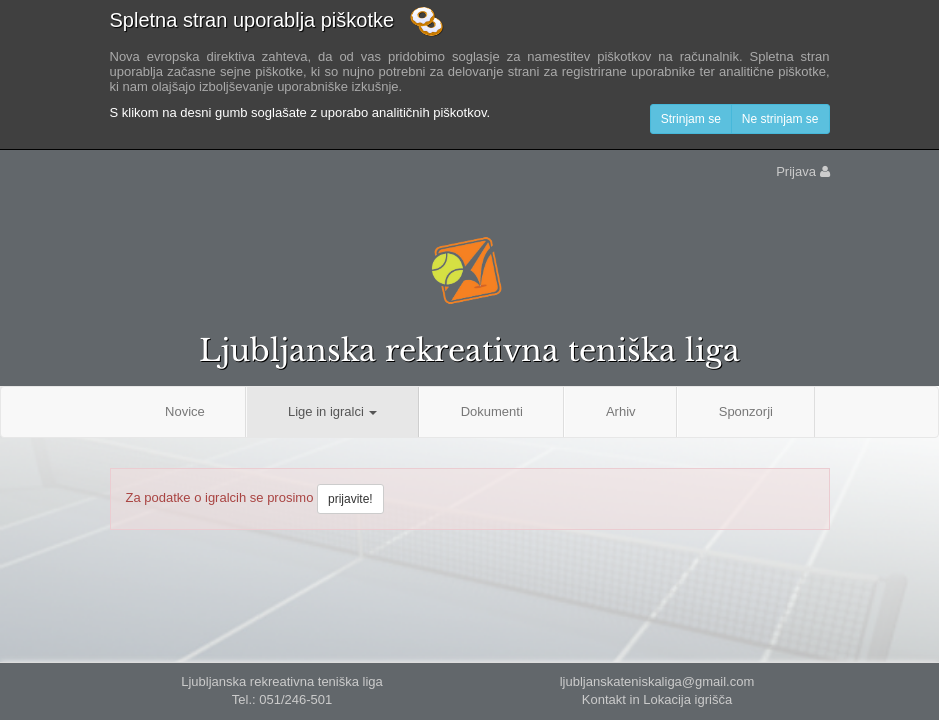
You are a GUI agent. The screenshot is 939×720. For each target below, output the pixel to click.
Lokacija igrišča (687, 699)
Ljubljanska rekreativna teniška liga (469, 350)
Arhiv (621, 411)
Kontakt (604, 699)
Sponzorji (746, 411)
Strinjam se (691, 119)
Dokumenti (492, 411)
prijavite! (350, 499)
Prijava (802, 171)
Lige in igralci (333, 411)
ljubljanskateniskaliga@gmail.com (657, 681)
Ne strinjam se (780, 119)
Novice (185, 411)
